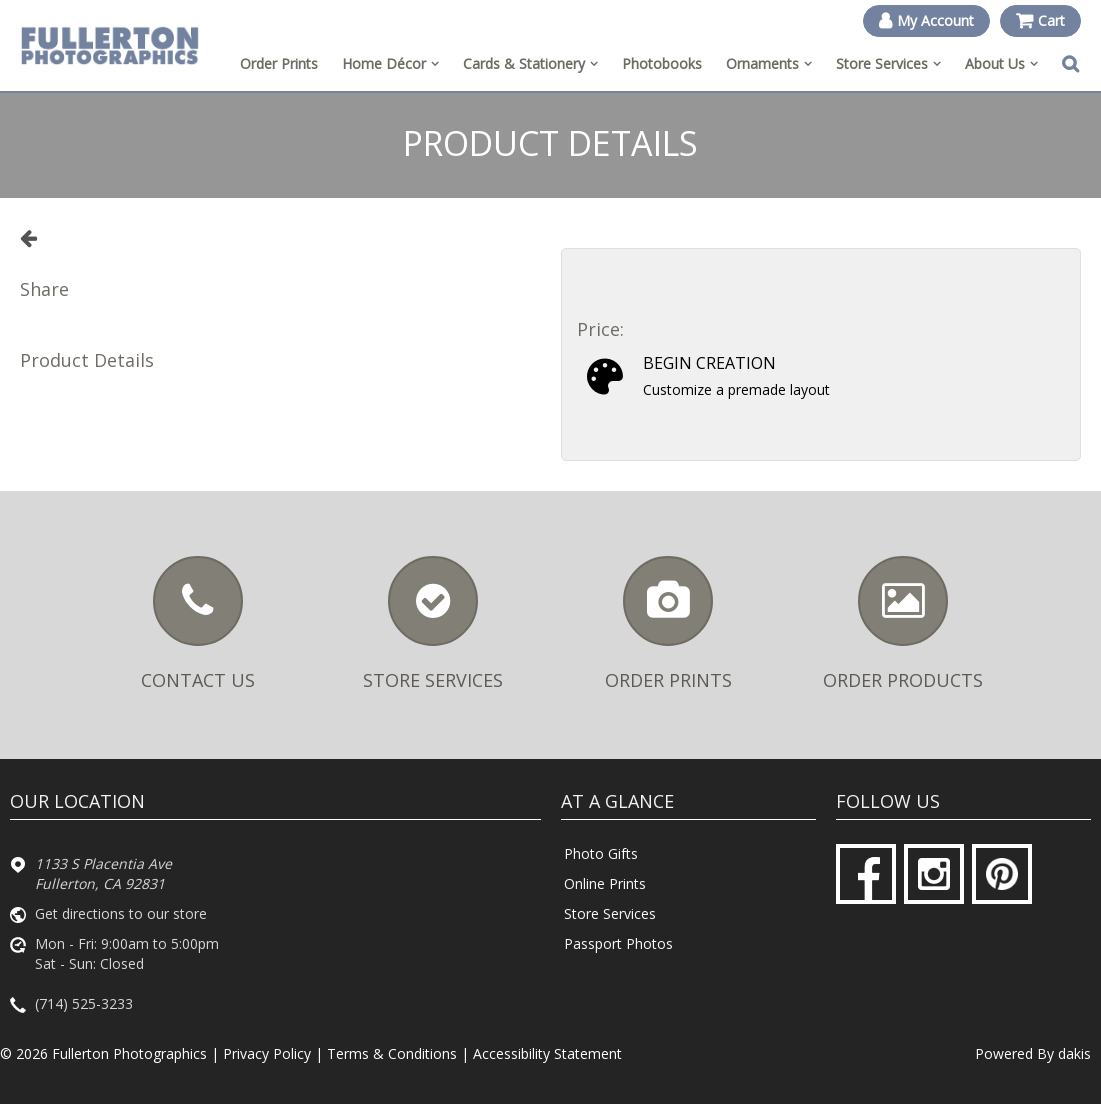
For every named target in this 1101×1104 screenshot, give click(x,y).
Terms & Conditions (392, 1053)
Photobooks (662, 63)
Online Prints (605, 883)
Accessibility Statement (547, 1053)
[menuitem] (390, 64)
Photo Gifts (601, 853)
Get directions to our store (121, 913)
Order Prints (279, 63)
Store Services (610, 913)
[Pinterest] (1002, 874)
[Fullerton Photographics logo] (110, 45)
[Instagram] (934, 874)
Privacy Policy (267, 1053)
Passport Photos (618, 943)
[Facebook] (866, 874)
